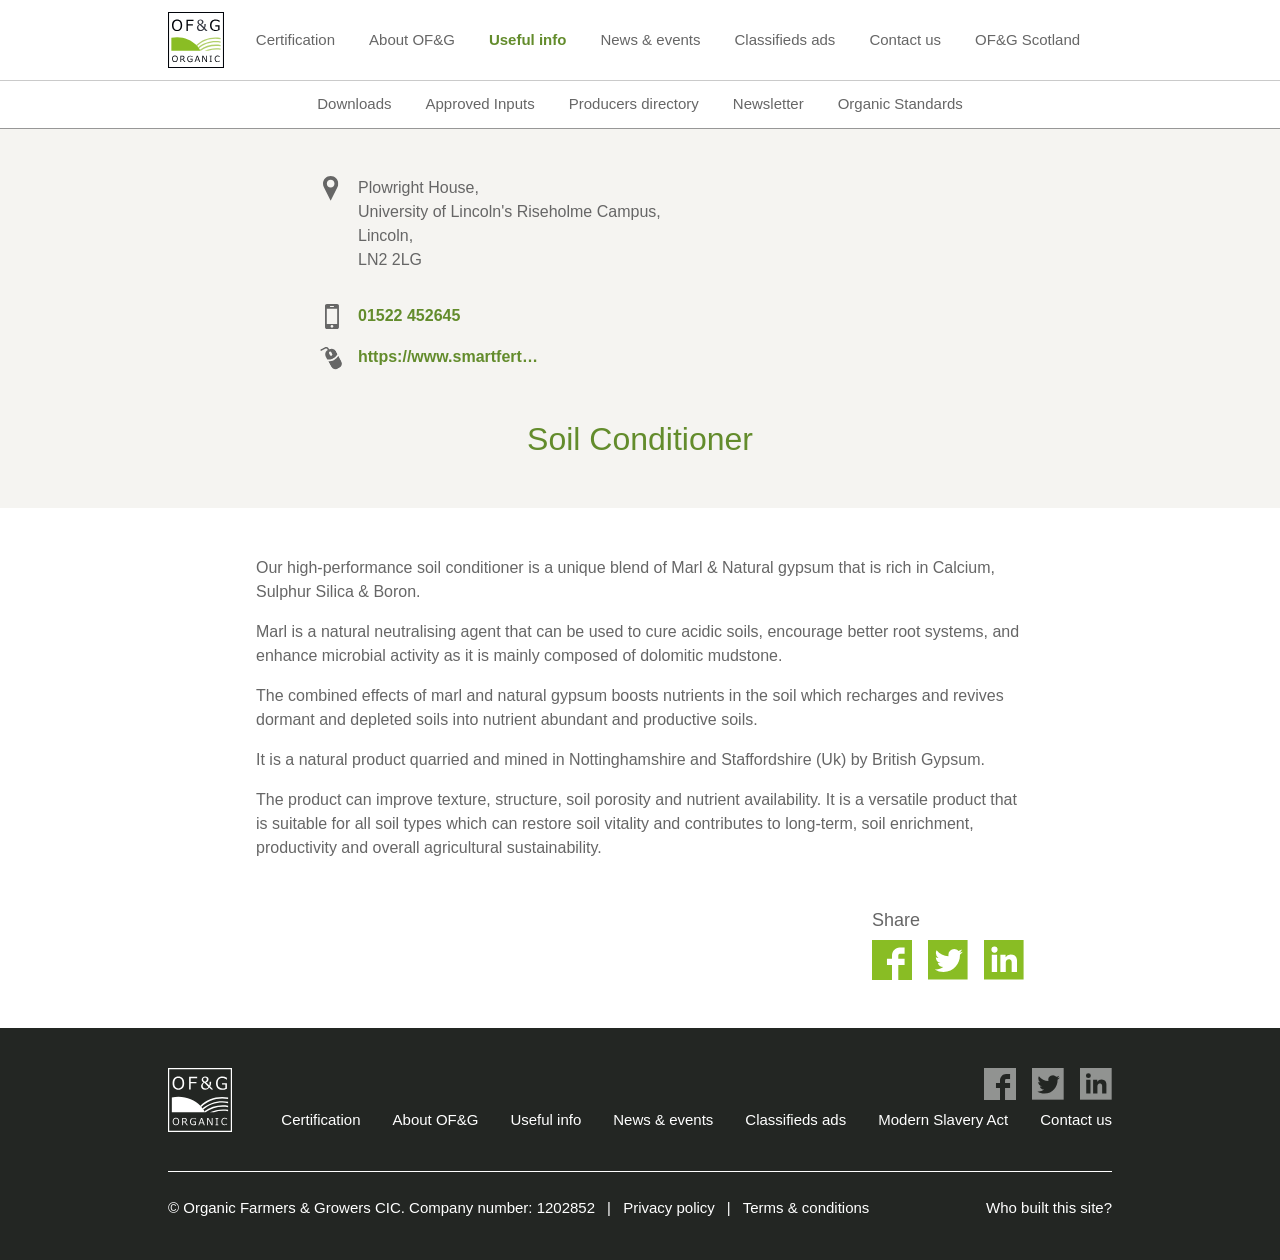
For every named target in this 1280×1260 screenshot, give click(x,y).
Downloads (354, 103)
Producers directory (634, 103)
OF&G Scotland (1027, 39)
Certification (295, 39)
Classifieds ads (784, 39)
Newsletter (768, 103)
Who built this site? (1049, 1207)
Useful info (528, 39)
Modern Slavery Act (943, 1119)
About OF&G (412, 39)
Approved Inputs (479, 103)
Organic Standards (900, 103)
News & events (650, 39)
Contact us (905, 39)
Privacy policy (669, 1207)
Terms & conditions (806, 1207)
